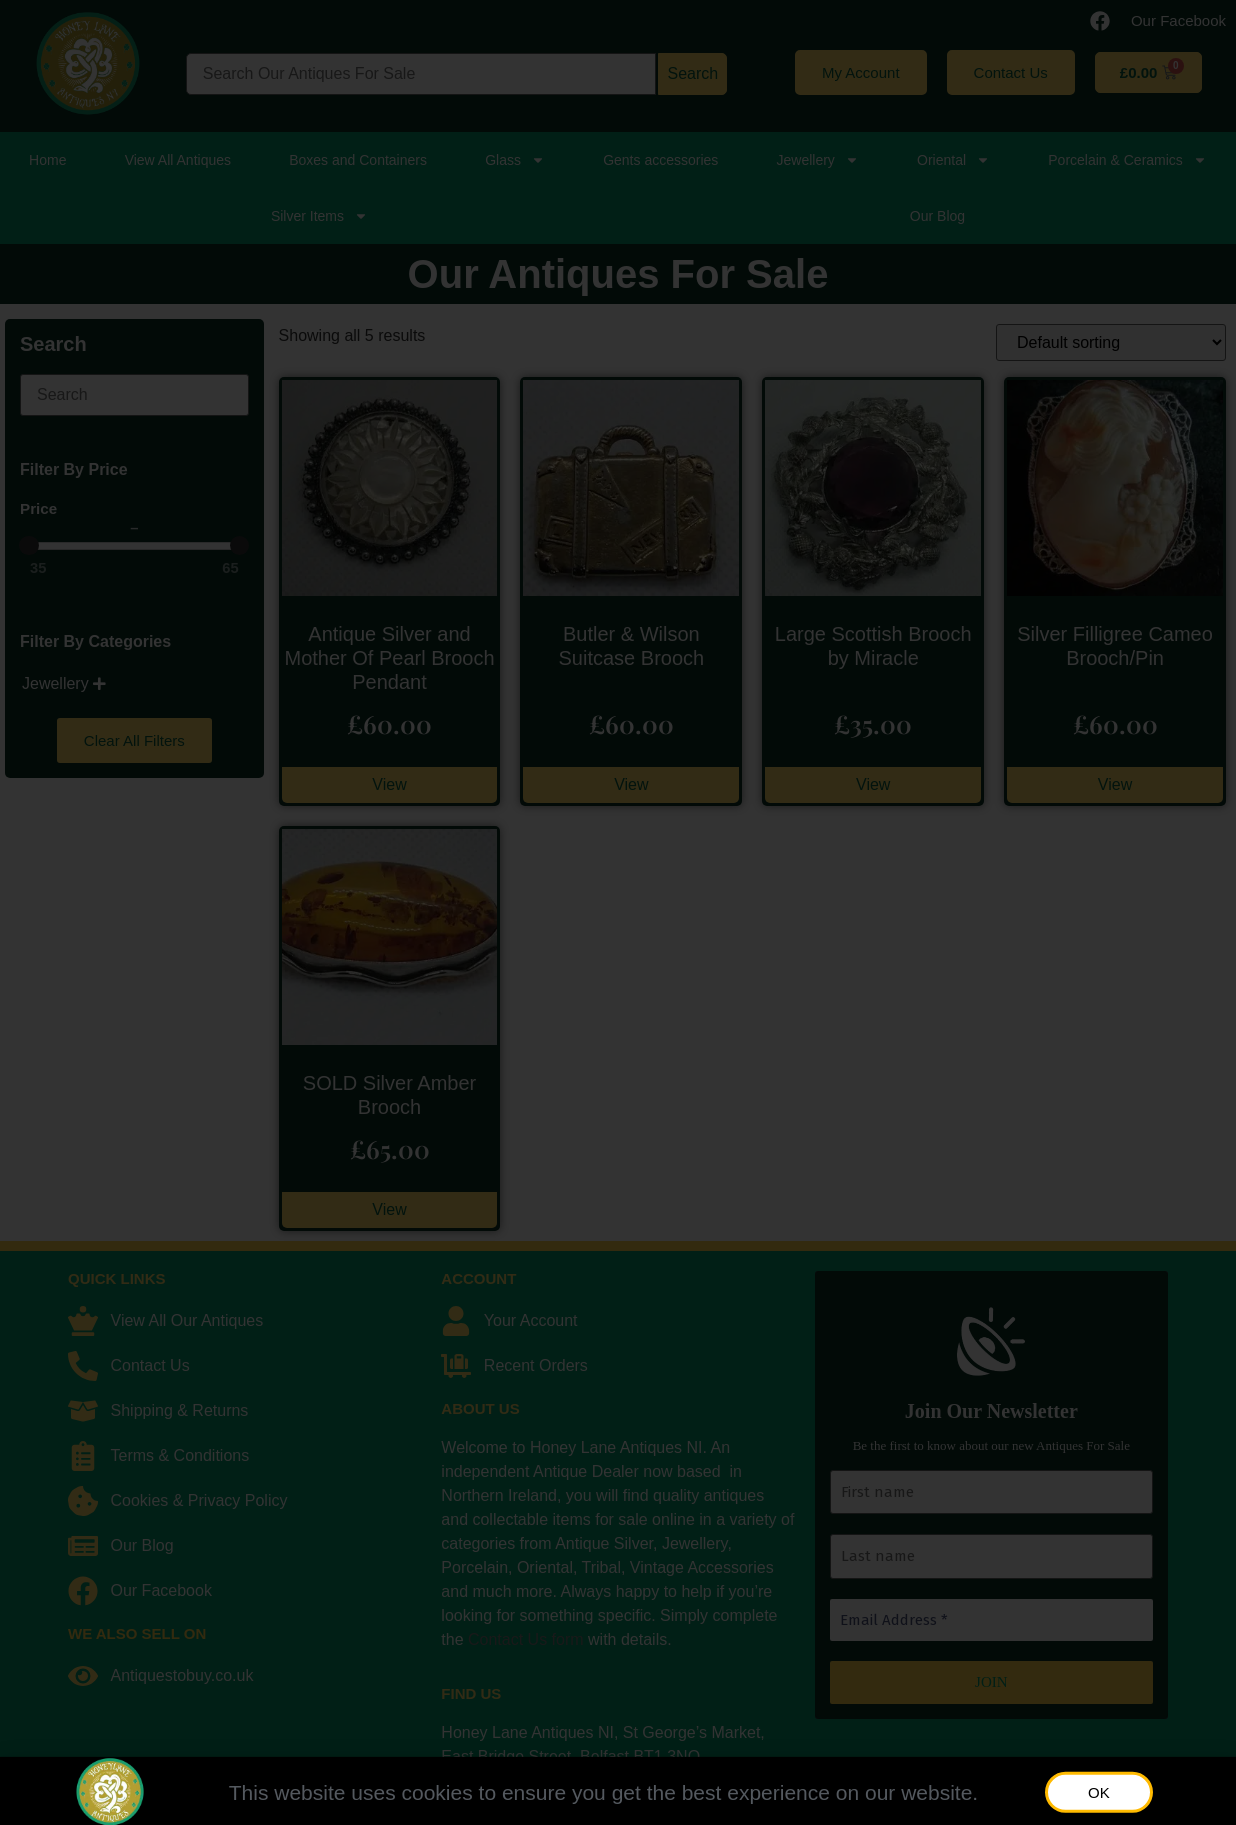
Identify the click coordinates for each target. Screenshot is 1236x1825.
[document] (618, 912)
